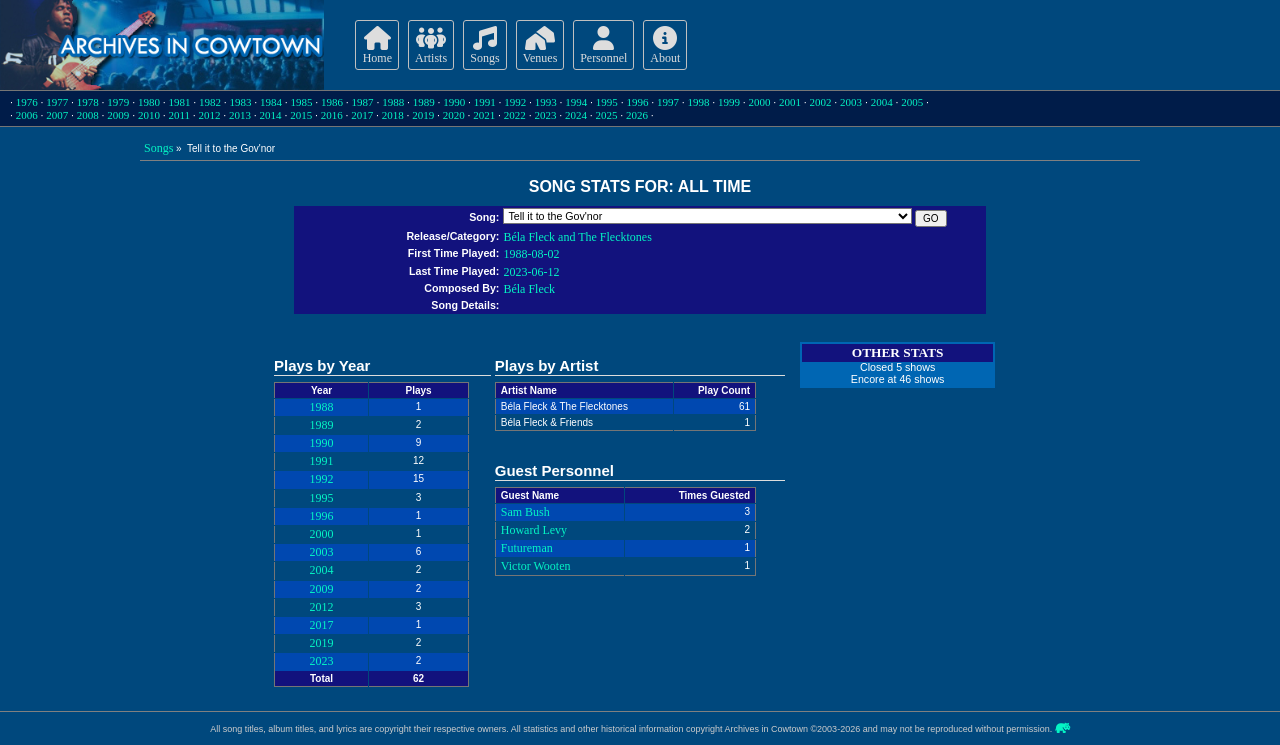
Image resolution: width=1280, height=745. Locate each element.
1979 (118, 102)
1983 (240, 102)
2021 (484, 115)
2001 (790, 102)
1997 (668, 102)
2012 (210, 115)
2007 (57, 115)
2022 (515, 115)
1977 (57, 102)
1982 (210, 102)
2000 (760, 102)
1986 (332, 102)
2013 (240, 115)
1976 (27, 102)
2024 (576, 115)
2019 (423, 115)
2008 (88, 115)
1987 (363, 102)
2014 (271, 115)
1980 (149, 102)
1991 (485, 102)
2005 (912, 102)
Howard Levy (534, 530)
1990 (454, 102)
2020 (454, 115)
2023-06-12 (531, 272)
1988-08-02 (531, 254)
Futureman (527, 548)
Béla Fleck (529, 289)
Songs (158, 148)
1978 (88, 102)
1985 (302, 102)
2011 (179, 115)
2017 (362, 115)
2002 (821, 102)
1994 (576, 102)
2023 (545, 115)
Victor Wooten (536, 566)
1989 (424, 102)
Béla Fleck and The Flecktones (577, 237)
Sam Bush (525, 512)
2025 (606, 115)
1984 (271, 102)
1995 (607, 102)
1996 (637, 102)
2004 (882, 102)
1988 (393, 102)
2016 (332, 115)
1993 (546, 102)
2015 (301, 115)
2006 (27, 115)
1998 (698, 102)
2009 (118, 115)
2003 (851, 102)
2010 (149, 115)
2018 (393, 115)
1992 (515, 102)
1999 (729, 102)
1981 (179, 102)
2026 (637, 115)
